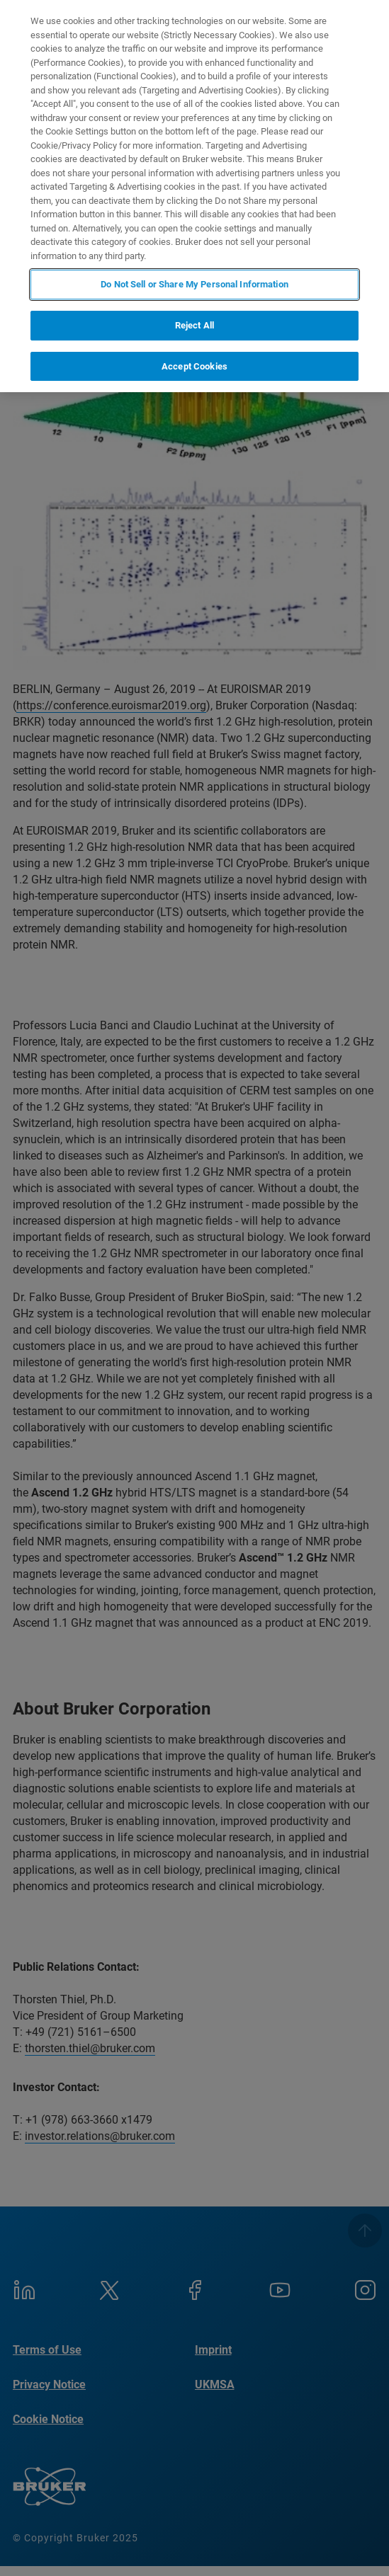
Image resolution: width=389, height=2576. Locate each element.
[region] (194, 196)
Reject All (194, 325)
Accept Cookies (194, 366)
